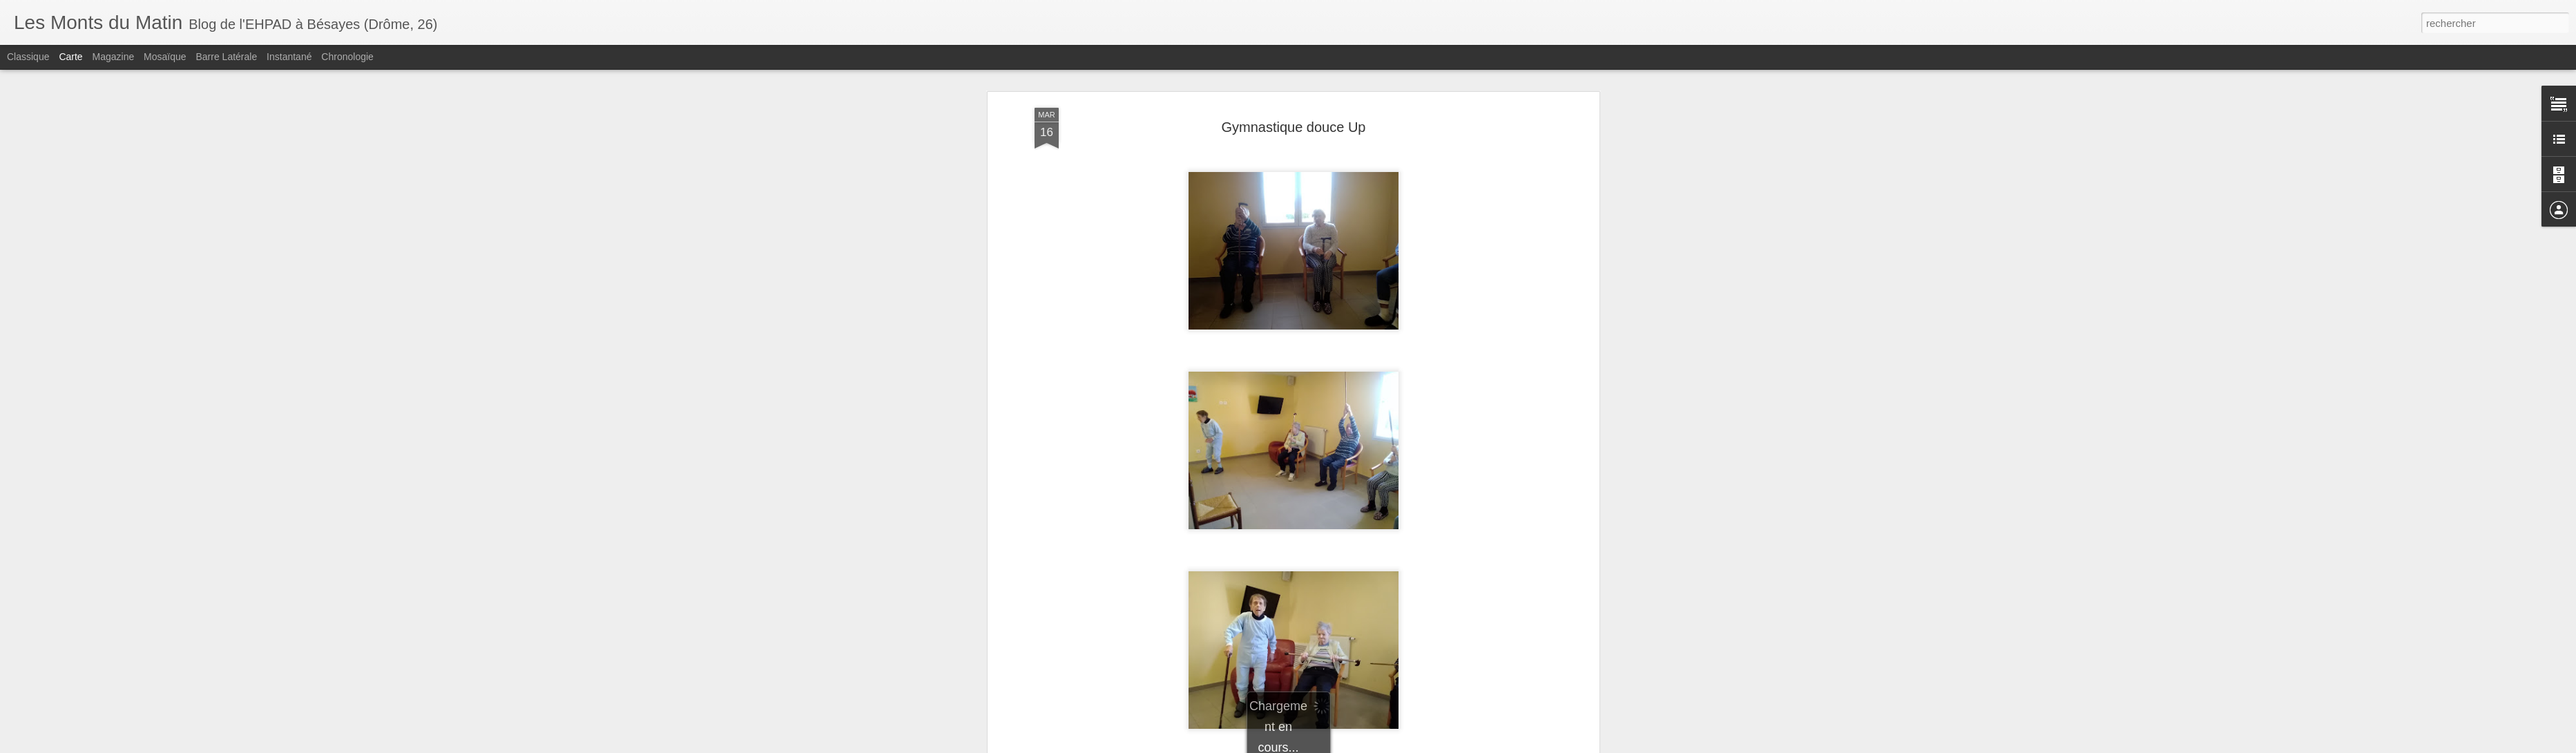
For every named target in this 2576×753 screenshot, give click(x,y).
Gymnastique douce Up (1293, 76)
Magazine (114, 56)
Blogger (1384, 745)
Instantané (289, 56)
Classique (28, 56)
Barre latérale (226, 56)
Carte (70, 56)
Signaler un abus (1430, 745)
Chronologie (347, 56)
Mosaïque (165, 56)
